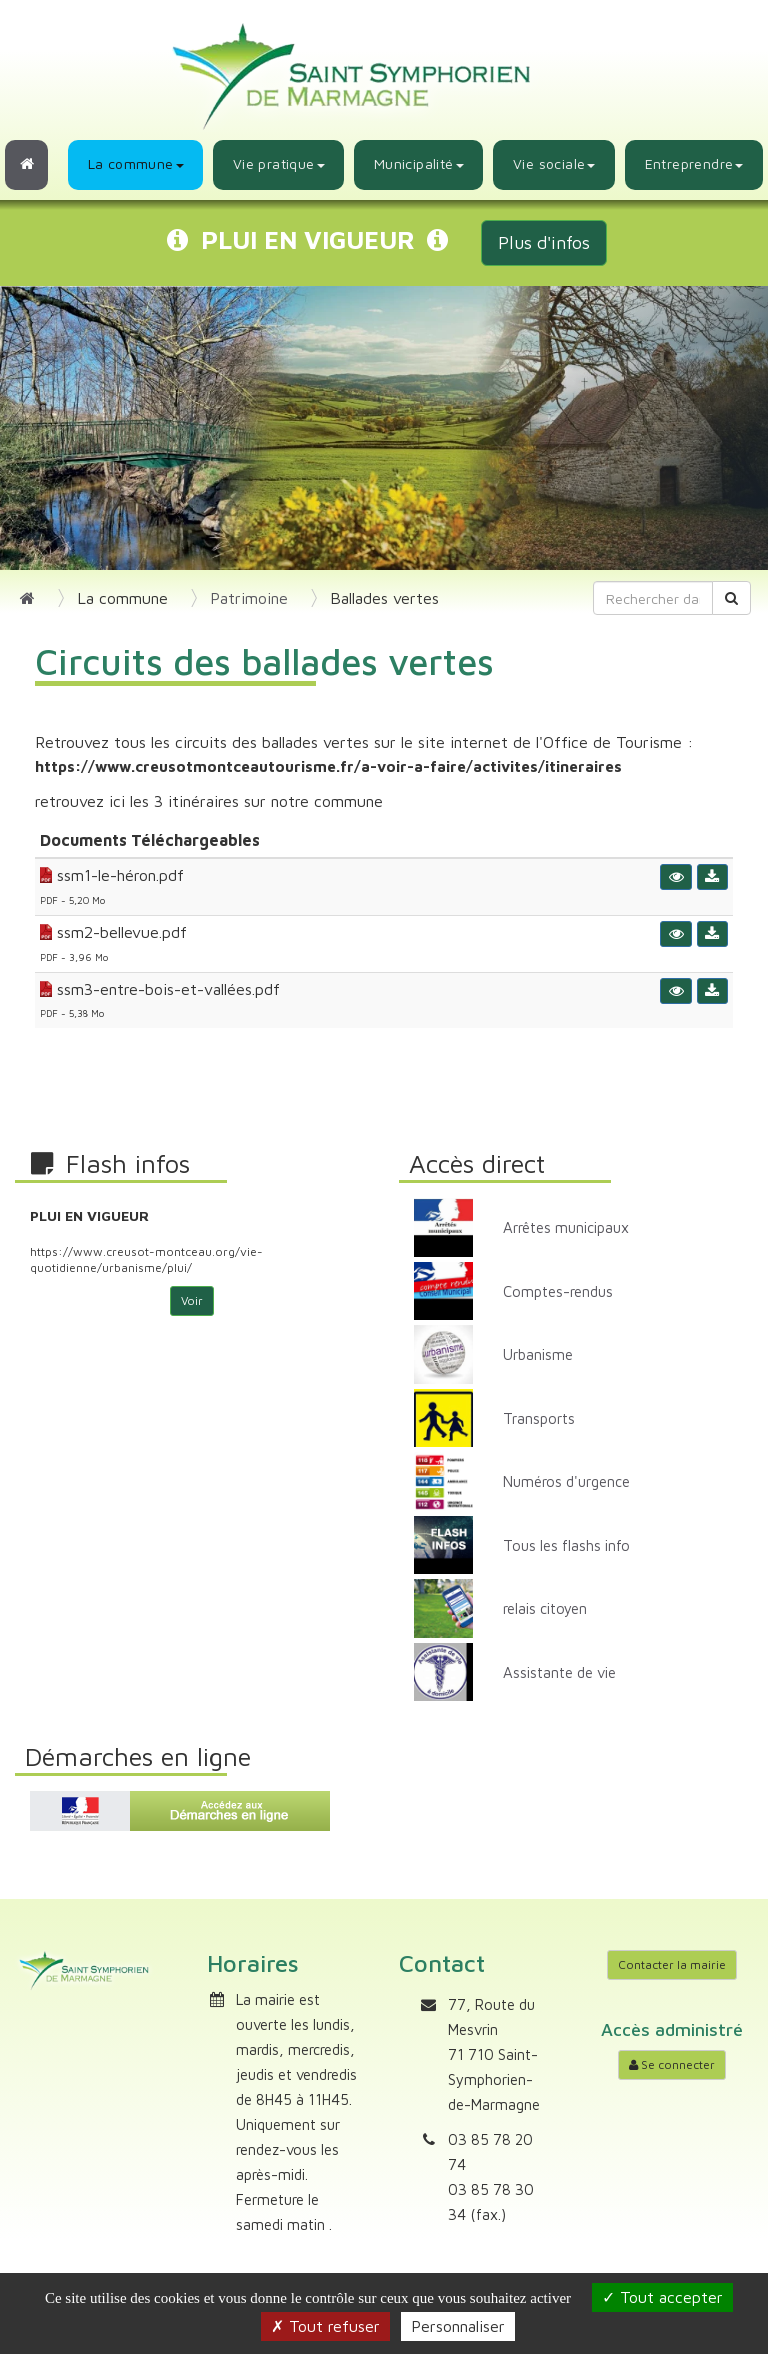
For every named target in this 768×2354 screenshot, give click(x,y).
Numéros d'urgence (566, 1481)
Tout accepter (662, 2297)
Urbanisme (538, 1354)
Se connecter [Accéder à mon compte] (672, 2064)
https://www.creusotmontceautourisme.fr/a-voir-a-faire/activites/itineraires (328, 766)
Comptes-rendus (558, 1291)
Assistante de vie (559, 1672)
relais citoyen (545, 1608)
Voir (192, 1300)
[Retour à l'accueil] (26, 165)
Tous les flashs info (566, 1545)
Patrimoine (249, 598)
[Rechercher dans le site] (653, 598)
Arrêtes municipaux (566, 1227)
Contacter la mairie (672, 1964)
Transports (539, 1418)
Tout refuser (325, 2326)
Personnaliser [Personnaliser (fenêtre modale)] (458, 2326)
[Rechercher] (731, 598)
